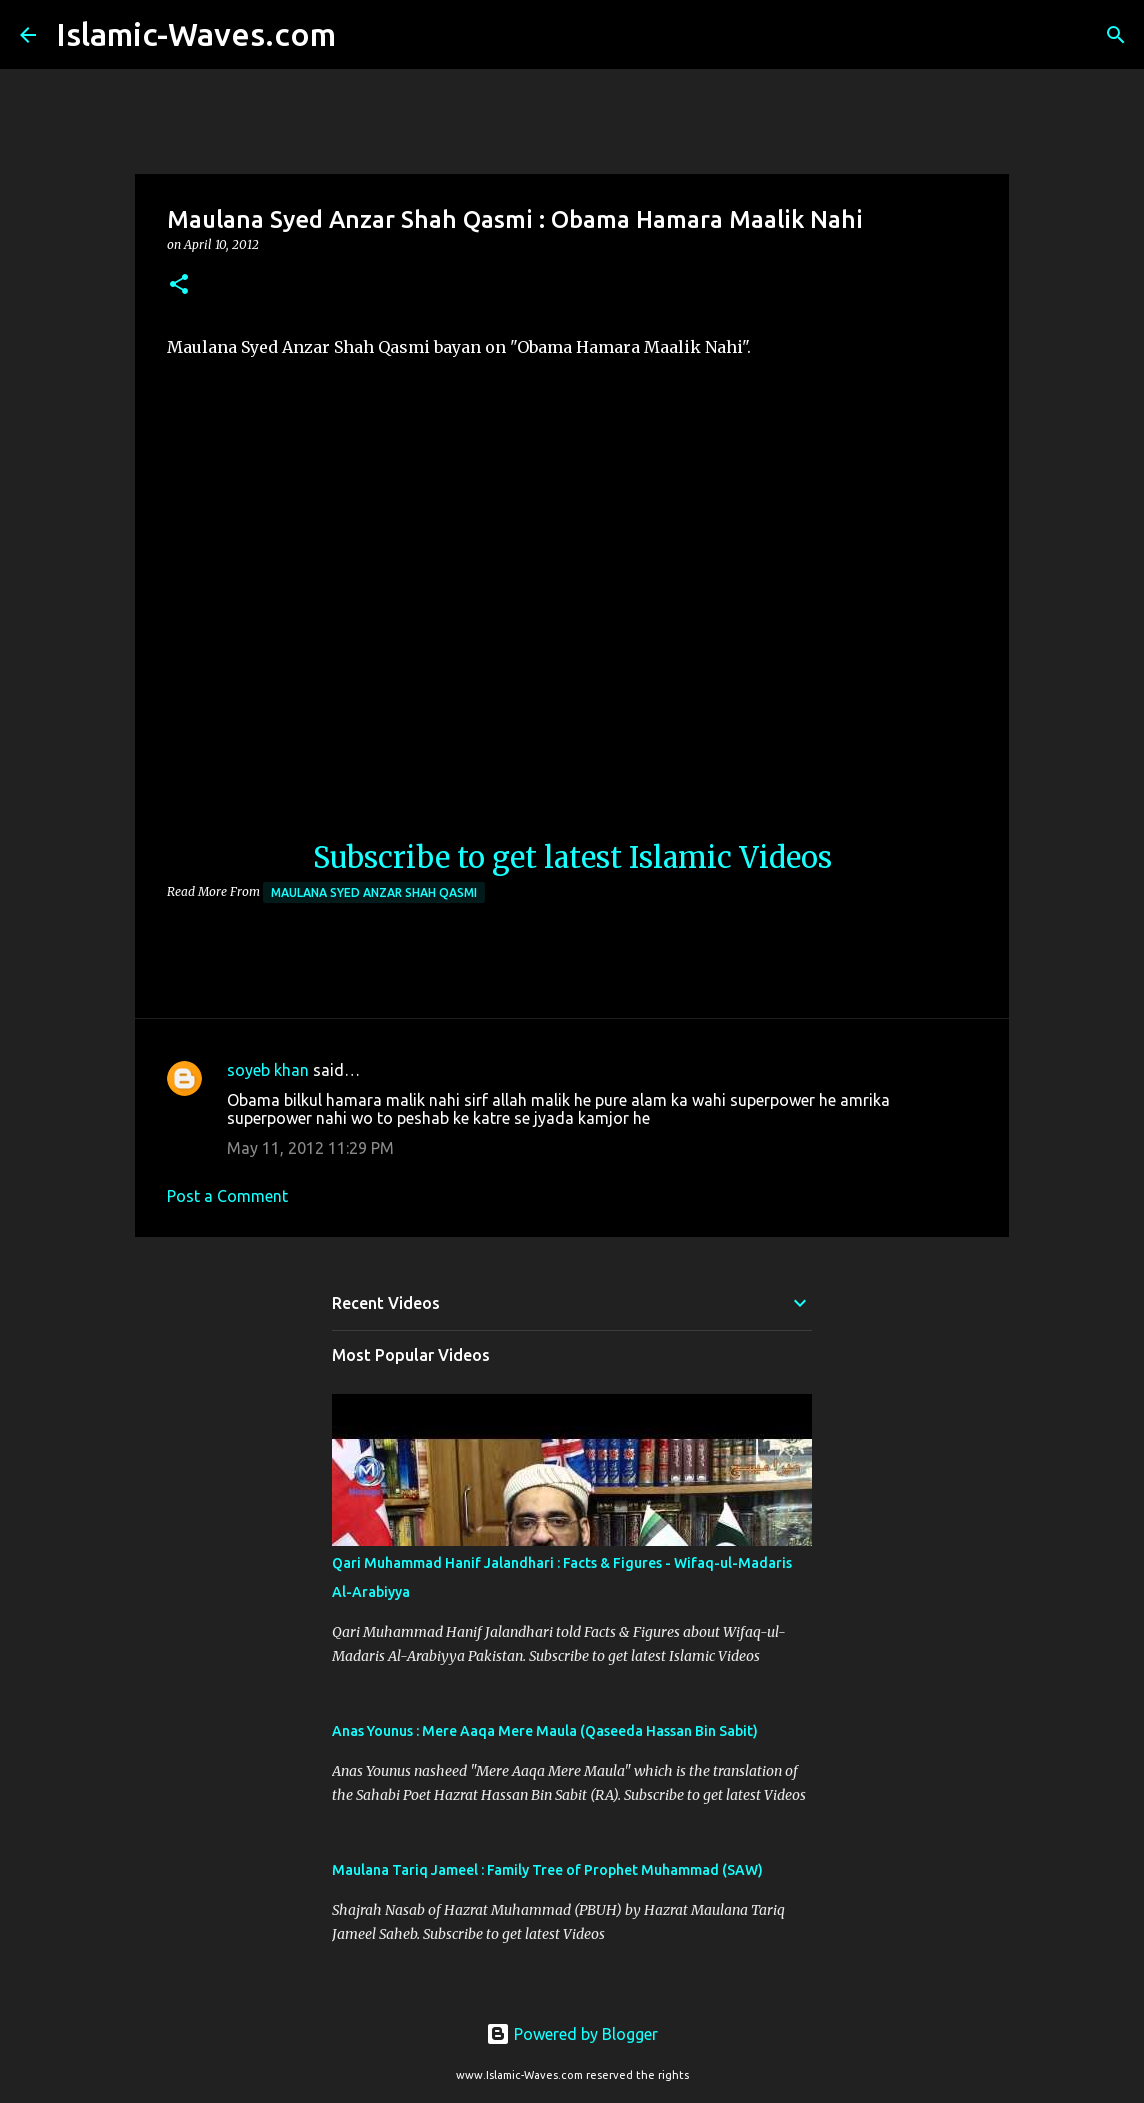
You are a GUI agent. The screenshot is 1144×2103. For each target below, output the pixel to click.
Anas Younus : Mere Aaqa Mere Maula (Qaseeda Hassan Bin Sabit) (545, 1731)
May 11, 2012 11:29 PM (310, 1148)
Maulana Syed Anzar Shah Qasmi (374, 892)
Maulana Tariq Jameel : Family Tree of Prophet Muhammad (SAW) (547, 1870)
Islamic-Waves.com (196, 34)
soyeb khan (268, 1070)
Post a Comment (227, 1196)
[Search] (364, 35)
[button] (179, 285)
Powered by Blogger (572, 2034)
